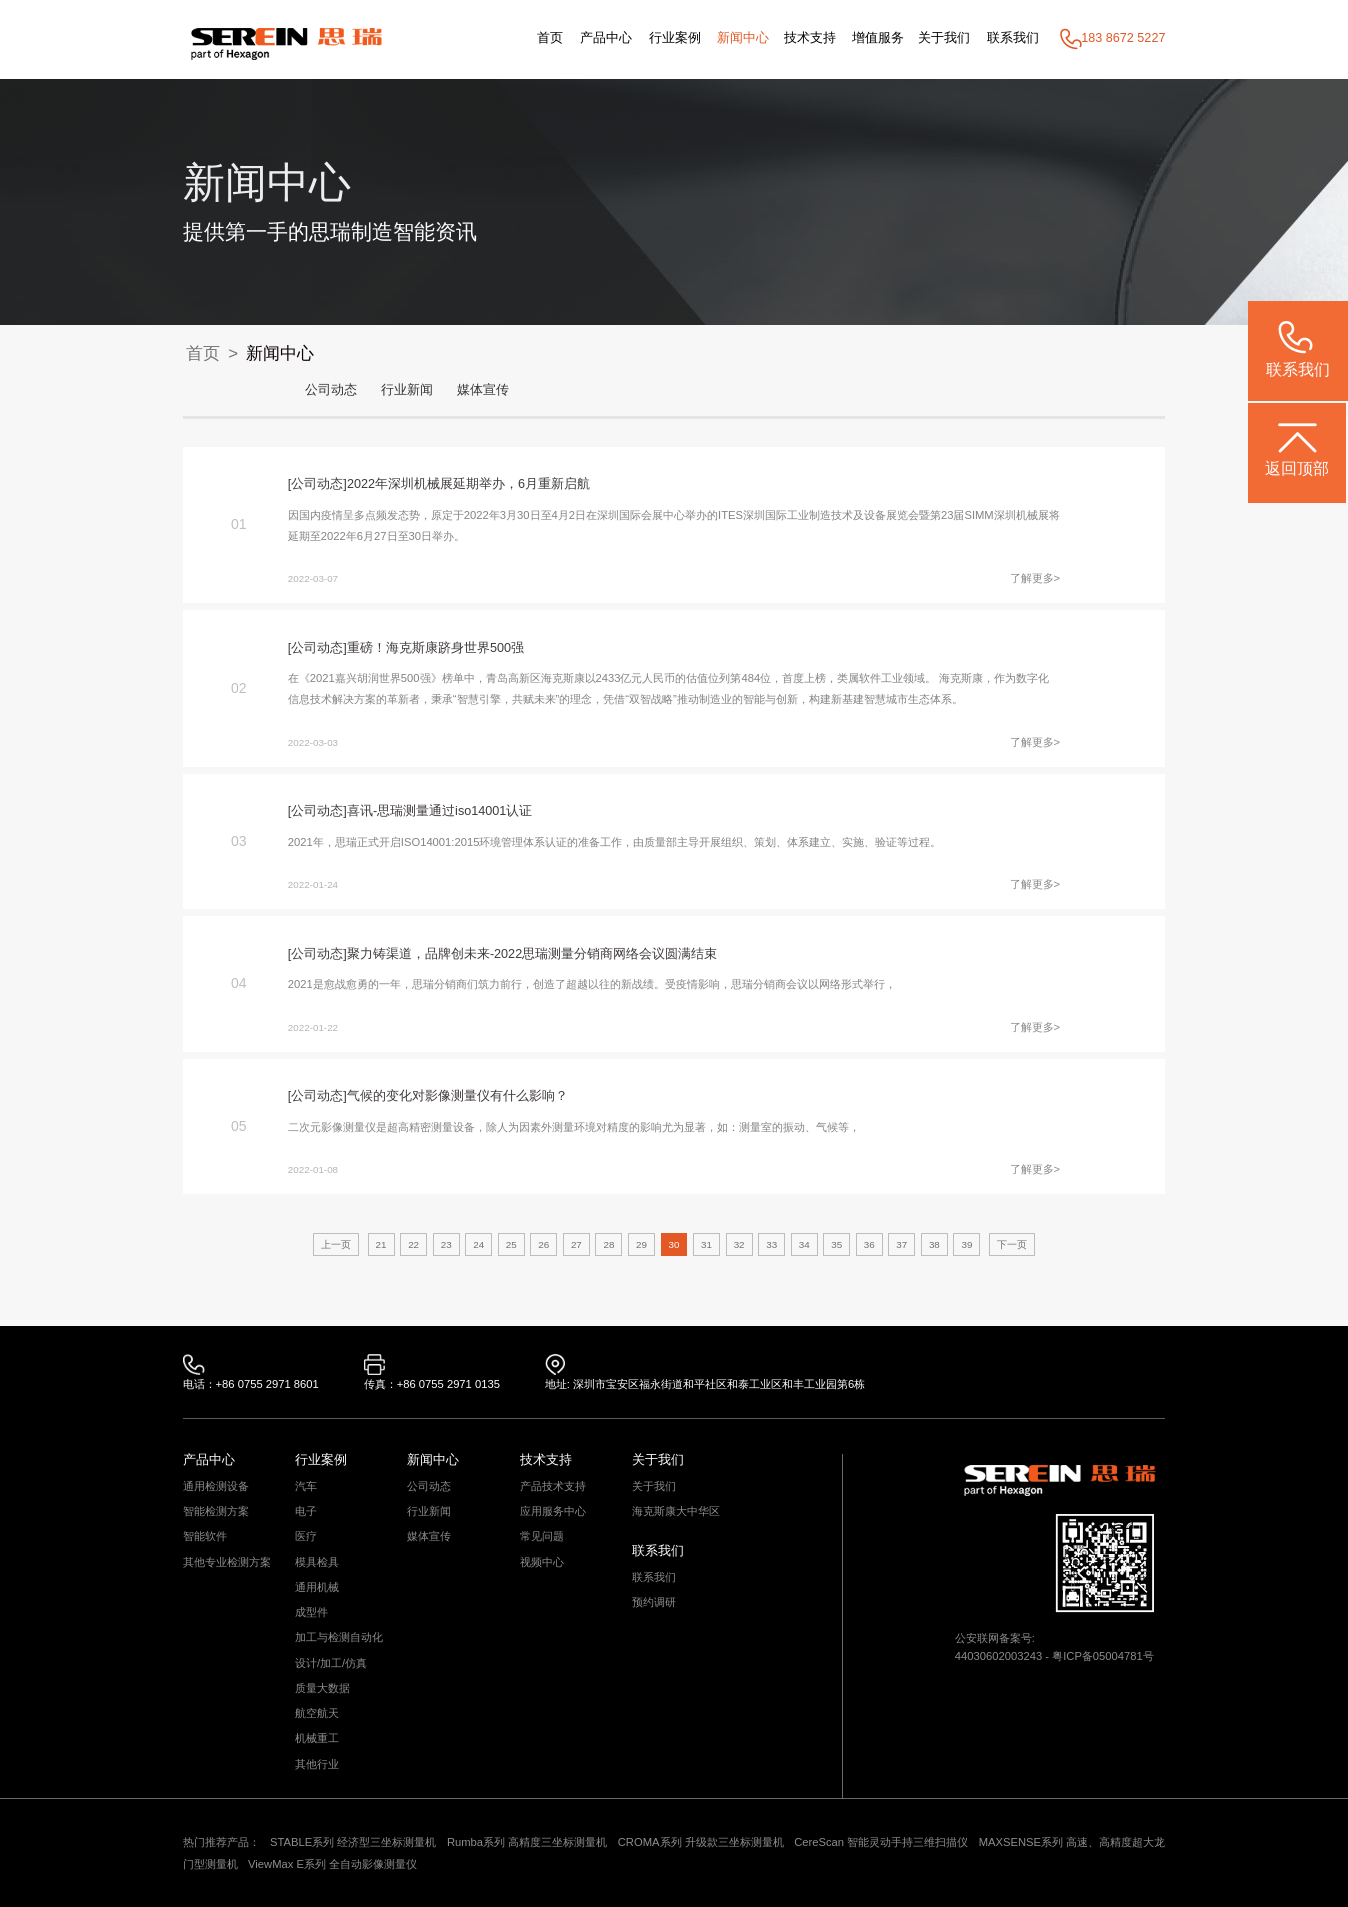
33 (771, 1244)
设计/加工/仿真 (331, 1663)
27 (576, 1244)
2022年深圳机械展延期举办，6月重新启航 (468, 484)
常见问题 (542, 1536)
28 (608, 1244)
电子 (306, 1511)
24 (478, 1244)
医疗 (306, 1536)
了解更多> (1035, 578)
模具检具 (317, 1562)
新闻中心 (743, 38)
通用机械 (317, 1587)
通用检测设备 (216, 1486)
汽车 (306, 1486)
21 (381, 1244)
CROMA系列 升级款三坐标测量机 (701, 1842)
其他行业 (317, 1764)
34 (804, 1244)
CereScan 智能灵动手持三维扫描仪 (881, 1842)
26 (543, 1244)
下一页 (1012, 1244)
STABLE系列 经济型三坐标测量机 (353, 1842)
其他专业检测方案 (227, 1562)
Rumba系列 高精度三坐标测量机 (527, 1842)
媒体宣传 (483, 390)
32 (739, 1244)
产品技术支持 (553, 1486)
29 (641, 1244)
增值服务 (878, 38)
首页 (550, 38)
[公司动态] (317, 484)
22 (413, 1244)
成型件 (311, 1612)
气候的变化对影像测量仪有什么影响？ (457, 1096)
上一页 (336, 1244)
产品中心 (606, 38)
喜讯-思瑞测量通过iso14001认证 (439, 811)
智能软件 (205, 1536)
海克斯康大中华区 (676, 1511)
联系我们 (1013, 38)
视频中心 (542, 1562)
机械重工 (317, 1738)
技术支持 (810, 38)
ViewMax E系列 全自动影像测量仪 (332, 1864)
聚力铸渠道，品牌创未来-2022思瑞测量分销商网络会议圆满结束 (532, 954)
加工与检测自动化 (339, 1637)
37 (901, 1244)
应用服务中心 (553, 1511)
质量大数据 (322, 1688)
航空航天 (317, 1713)
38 (934, 1244)
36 (869, 1244)
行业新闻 (407, 390)
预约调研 (654, 1602)
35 (836, 1244)
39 (966, 1244)
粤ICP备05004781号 (1103, 1656)
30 (674, 1244)
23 (446, 1244)
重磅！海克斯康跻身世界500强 (435, 648)
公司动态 (331, 390)
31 (706, 1244)
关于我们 (944, 38)
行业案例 (675, 38)
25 (511, 1244)
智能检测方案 (216, 1511)
